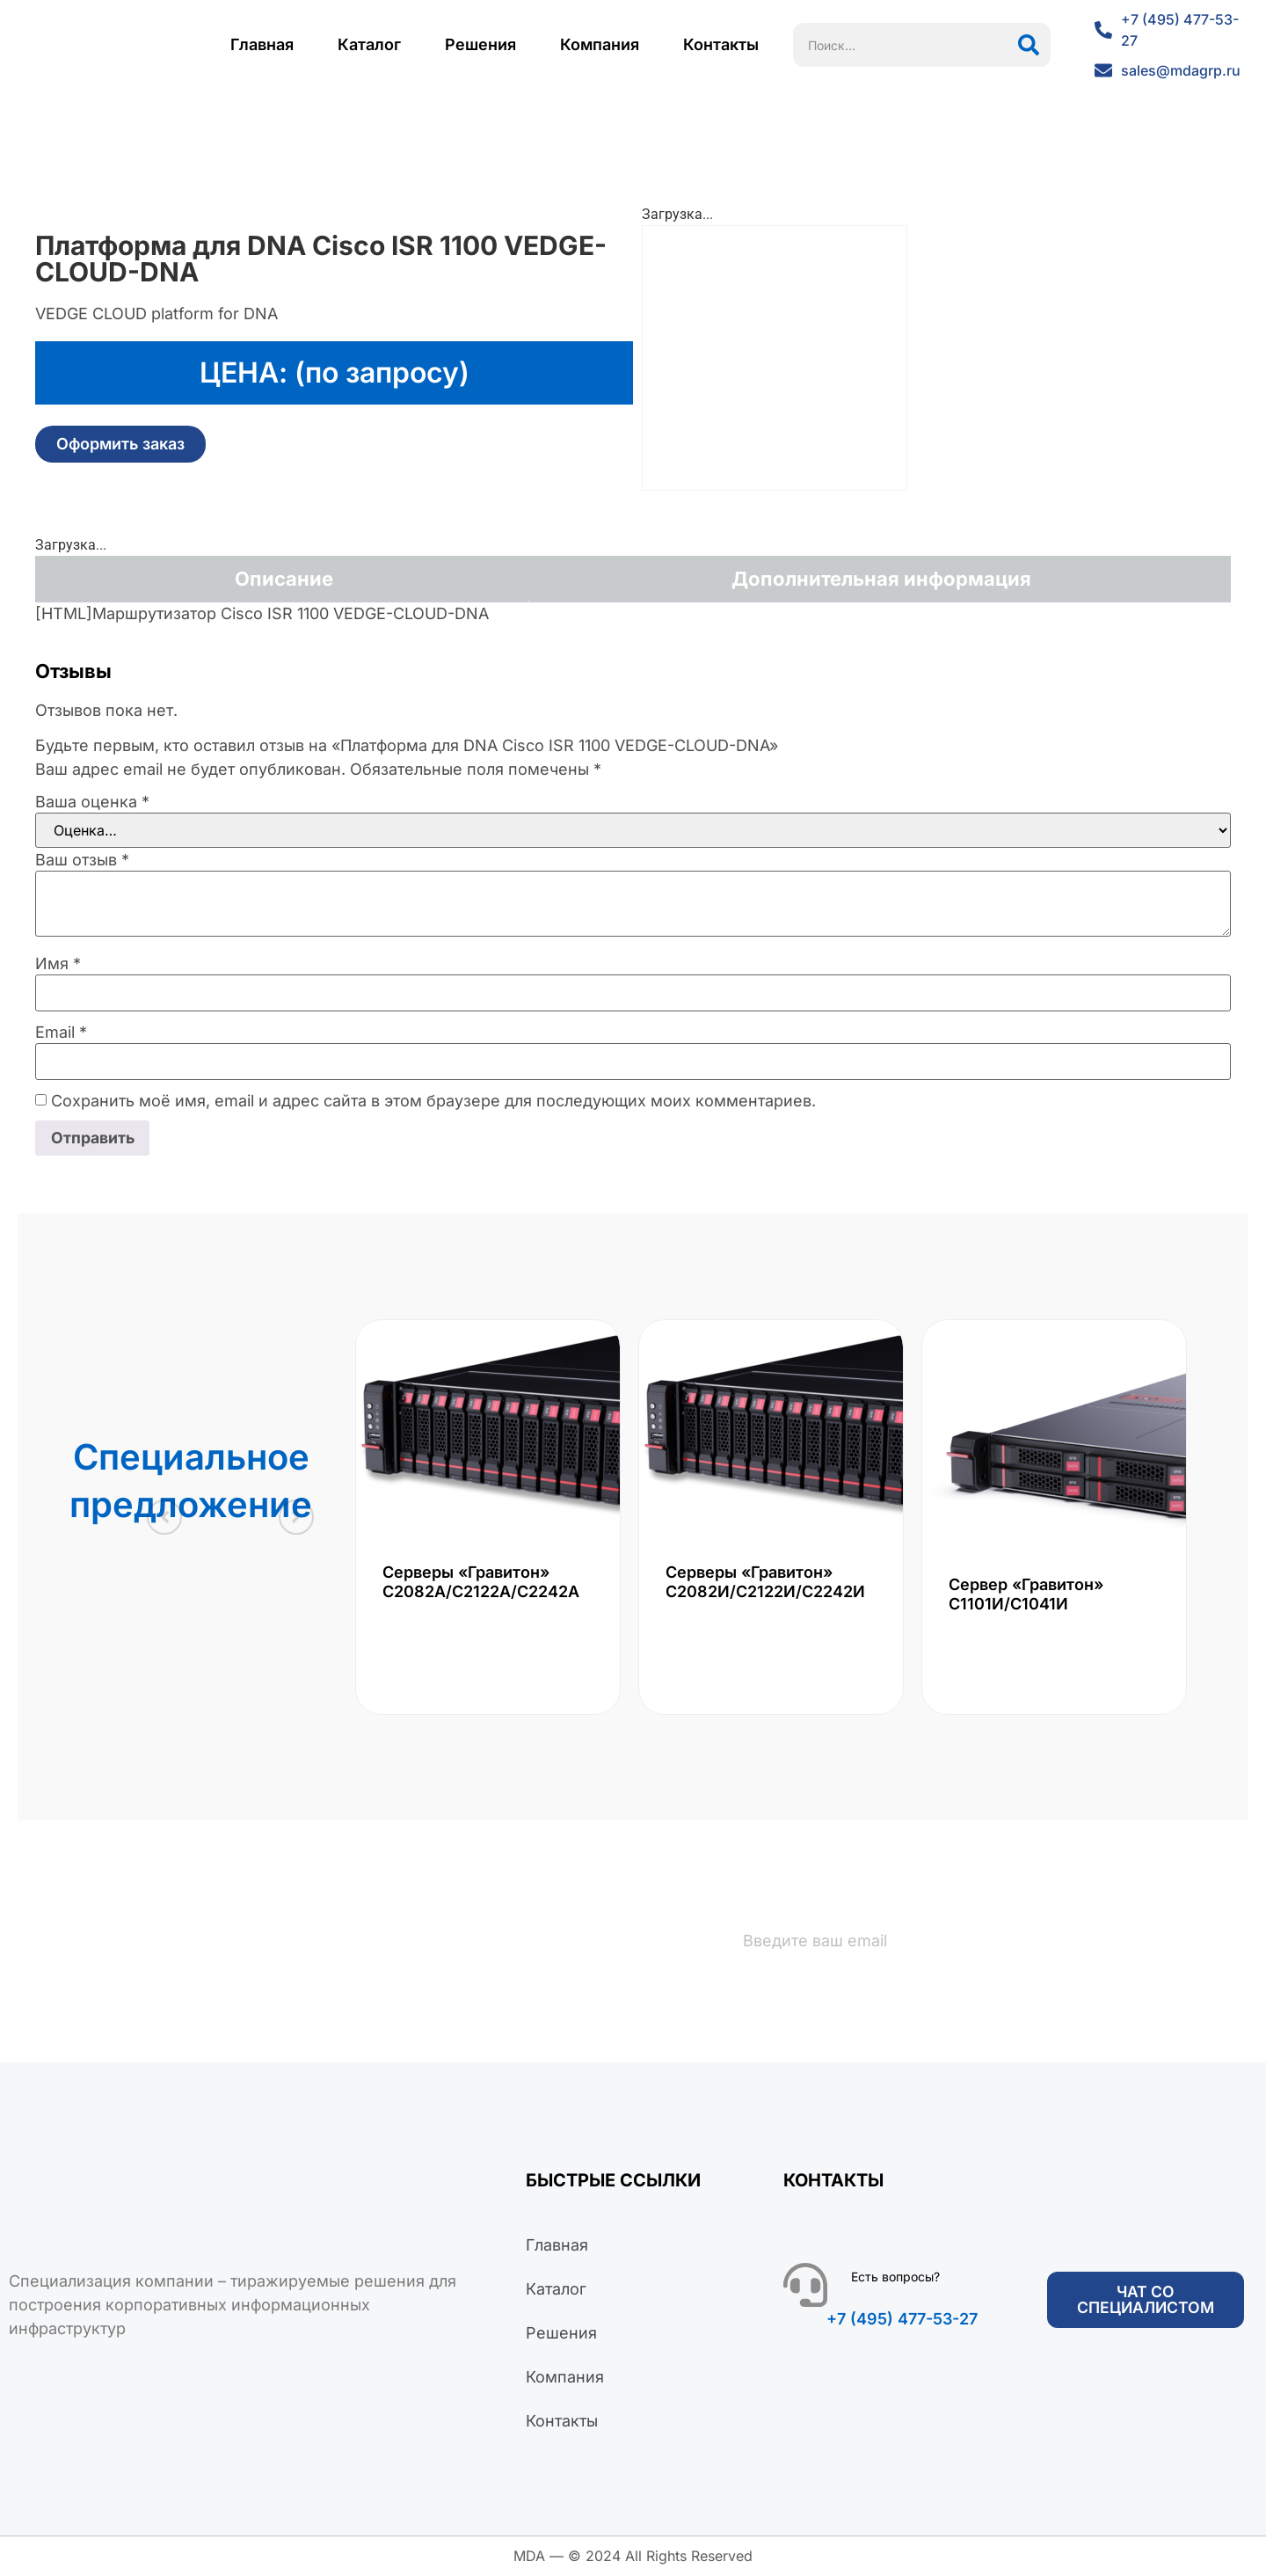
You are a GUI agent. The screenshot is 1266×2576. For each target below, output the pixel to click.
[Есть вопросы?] (805, 2286)
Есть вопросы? (895, 2277)
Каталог (369, 44)
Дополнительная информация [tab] (881, 578)
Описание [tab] (284, 578)
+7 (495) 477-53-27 (902, 2319)
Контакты (721, 44)
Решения (480, 44)
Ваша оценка (92, 802)
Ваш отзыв (82, 860)
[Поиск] (1029, 45)
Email (61, 1032)
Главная (262, 44)
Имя (58, 964)
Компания (599, 44)
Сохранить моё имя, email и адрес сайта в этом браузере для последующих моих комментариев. (433, 1101)
